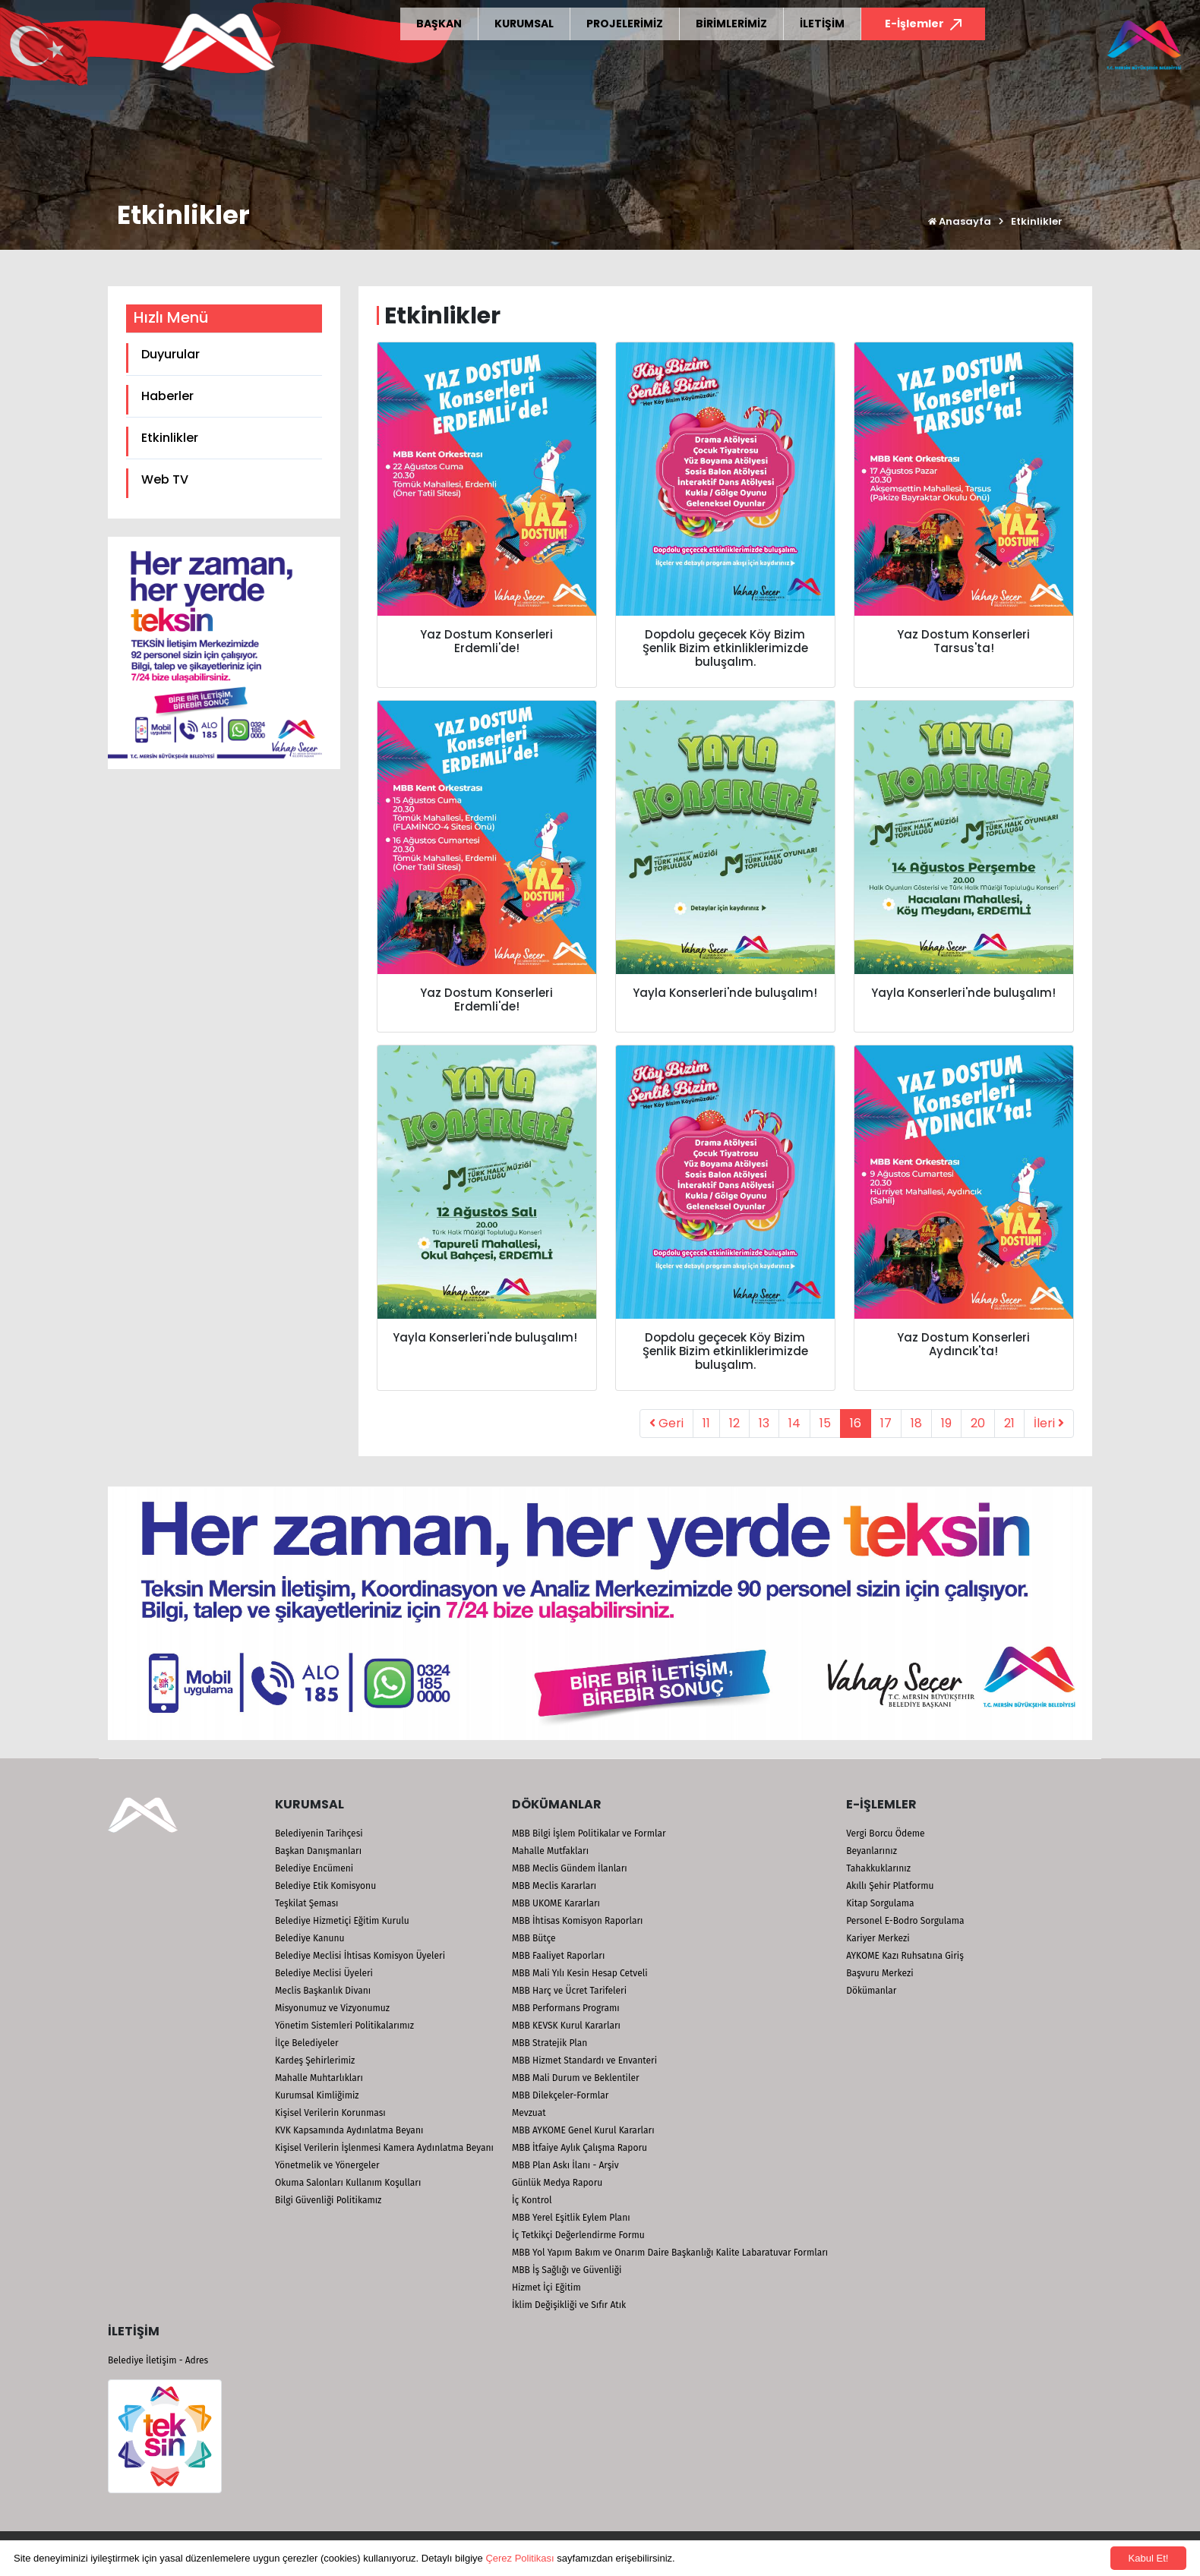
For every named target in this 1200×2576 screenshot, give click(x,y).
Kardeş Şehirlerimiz (315, 2060)
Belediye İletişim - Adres (158, 2360)
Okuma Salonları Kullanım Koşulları (348, 2182)
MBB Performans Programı (566, 2008)
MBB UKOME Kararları (556, 1903)
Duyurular (170, 354)
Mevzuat (529, 2113)
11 (706, 1423)
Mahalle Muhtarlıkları (319, 2078)
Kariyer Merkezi (877, 1938)
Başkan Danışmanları (318, 1851)
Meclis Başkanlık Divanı (323, 1990)
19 (946, 1423)
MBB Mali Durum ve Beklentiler (575, 2078)
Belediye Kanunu (310, 1938)
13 (764, 1423)
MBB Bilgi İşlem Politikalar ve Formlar (589, 1833)
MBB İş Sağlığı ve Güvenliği (566, 2270)
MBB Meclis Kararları (554, 1886)
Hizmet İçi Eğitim (546, 2287)
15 (825, 1423)
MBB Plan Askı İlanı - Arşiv (565, 2165)
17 (886, 1423)
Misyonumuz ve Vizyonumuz (332, 2008)
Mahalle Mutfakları (550, 1851)
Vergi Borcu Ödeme (885, 1833)
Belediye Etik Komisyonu (325, 1886)
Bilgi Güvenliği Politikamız (328, 2200)
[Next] (1049, 1423)
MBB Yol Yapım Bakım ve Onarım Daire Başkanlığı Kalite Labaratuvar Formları (670, 2252)
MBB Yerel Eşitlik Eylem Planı (571, 2217)
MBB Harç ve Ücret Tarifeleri (569, 1990)
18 (916, 1423)
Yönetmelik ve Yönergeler (327, 2165)
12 (734, 1423)
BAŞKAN (439, 23)
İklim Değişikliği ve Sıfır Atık (569, 2305)
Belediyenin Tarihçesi (319, 1833)
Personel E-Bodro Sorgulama (905, 1920)
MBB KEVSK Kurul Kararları (566, 2025)
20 (978, 1423)
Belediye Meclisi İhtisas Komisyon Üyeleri (360, 1955)
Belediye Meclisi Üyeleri (324, 1973)
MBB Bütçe (534, 1938)
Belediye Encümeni (314, 1868)
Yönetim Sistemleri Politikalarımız (344, 2025)
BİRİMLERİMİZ (731, 23)
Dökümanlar (871, 1990)
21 (1009, 1423)
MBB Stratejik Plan (549, 2043)
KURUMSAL (524, 23)
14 (794, 1423)
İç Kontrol (532, 2200)
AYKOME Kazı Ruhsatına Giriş (905, 1955)
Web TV (164, 479)
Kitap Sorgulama (880, 1903)
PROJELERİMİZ (624, 23)
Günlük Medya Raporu (557, 2182)
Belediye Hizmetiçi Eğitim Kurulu (342, 1920)
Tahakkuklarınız (878, 1868)
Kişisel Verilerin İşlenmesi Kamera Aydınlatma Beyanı (384, 2147)
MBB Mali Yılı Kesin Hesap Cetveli (580, 1973)
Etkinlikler (169, 437)
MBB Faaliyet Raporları (558, 1955)
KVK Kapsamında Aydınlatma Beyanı (349, 2130)
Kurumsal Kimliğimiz (317, 2095)
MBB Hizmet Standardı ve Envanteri (584, 2060)
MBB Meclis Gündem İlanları (569, 1868)
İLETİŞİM (822, 23)
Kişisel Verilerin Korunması (330, 2113)
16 (855, 1423)
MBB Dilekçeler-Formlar (560, 2095)
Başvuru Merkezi (879, 1973)
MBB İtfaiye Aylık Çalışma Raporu (579, 2147)
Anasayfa (959, 221)
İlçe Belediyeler (307, 2043)
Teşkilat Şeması (306, 1903)
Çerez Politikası (519, 2558)
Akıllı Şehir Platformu (889, 1886)
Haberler (167, 396)
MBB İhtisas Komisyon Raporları (577, 1920)
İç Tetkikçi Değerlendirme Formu (578, 2235)
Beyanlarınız (871, 1851)
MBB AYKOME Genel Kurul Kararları (583, 2130)
